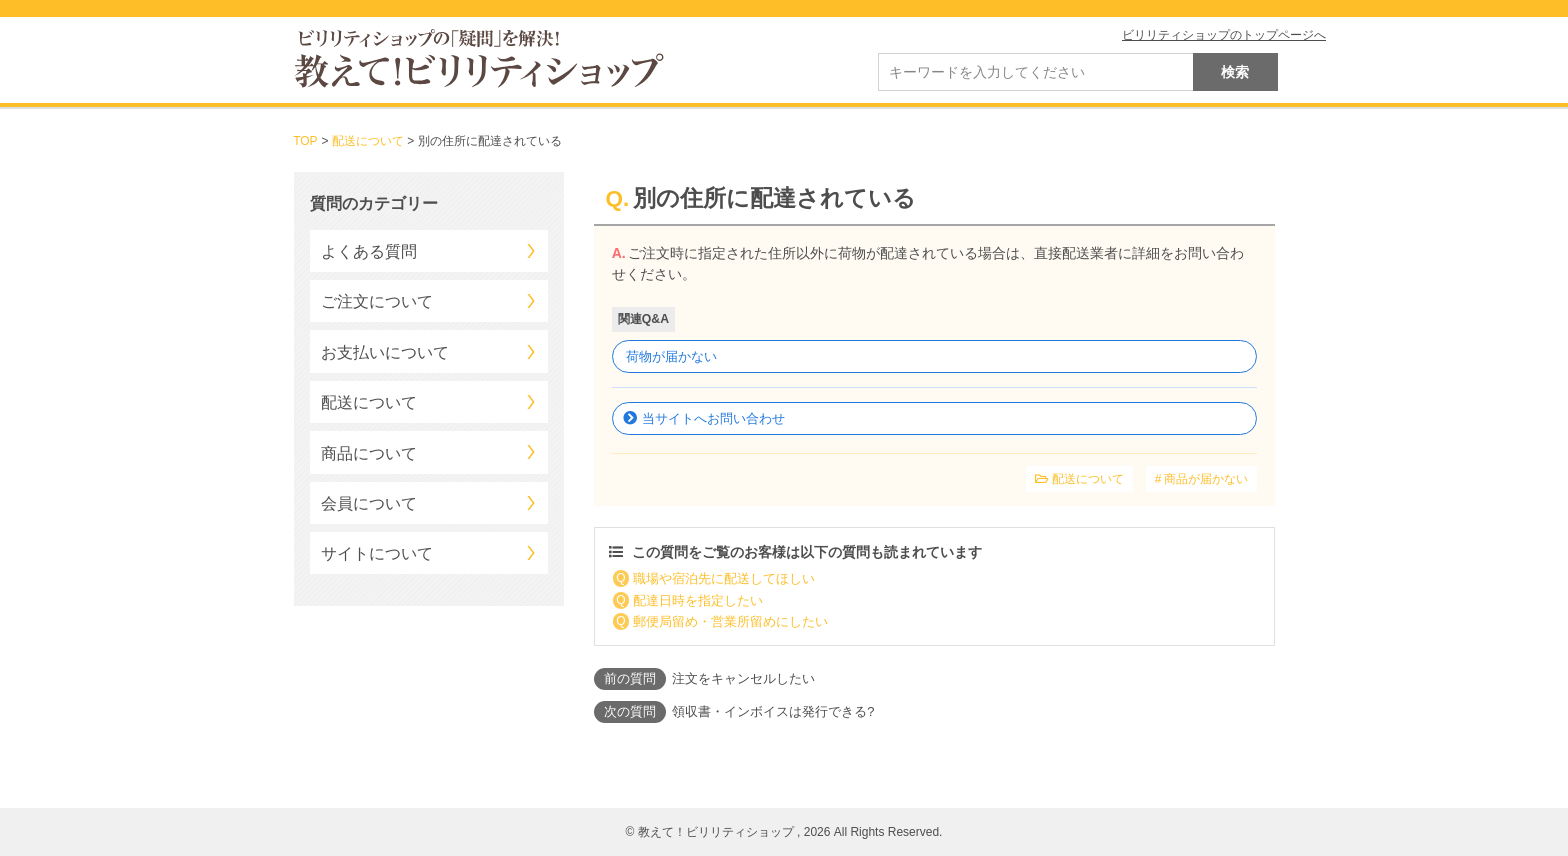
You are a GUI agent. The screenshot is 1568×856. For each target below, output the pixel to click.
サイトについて (377, 553)
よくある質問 (369, 251)
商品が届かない (1206, 479)
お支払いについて (385, 352)
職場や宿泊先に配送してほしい (724, 578)
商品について (369, 453)
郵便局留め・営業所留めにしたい (730, 621)
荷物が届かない (671, 356)
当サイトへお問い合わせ (713, 418)
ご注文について (377, 301)
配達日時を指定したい (698, 600)
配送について (368, 141)
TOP (305, 141)
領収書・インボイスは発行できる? (773, 711)
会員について (369, 503)
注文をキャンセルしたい (743, 678)
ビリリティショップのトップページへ (1224, 35)
